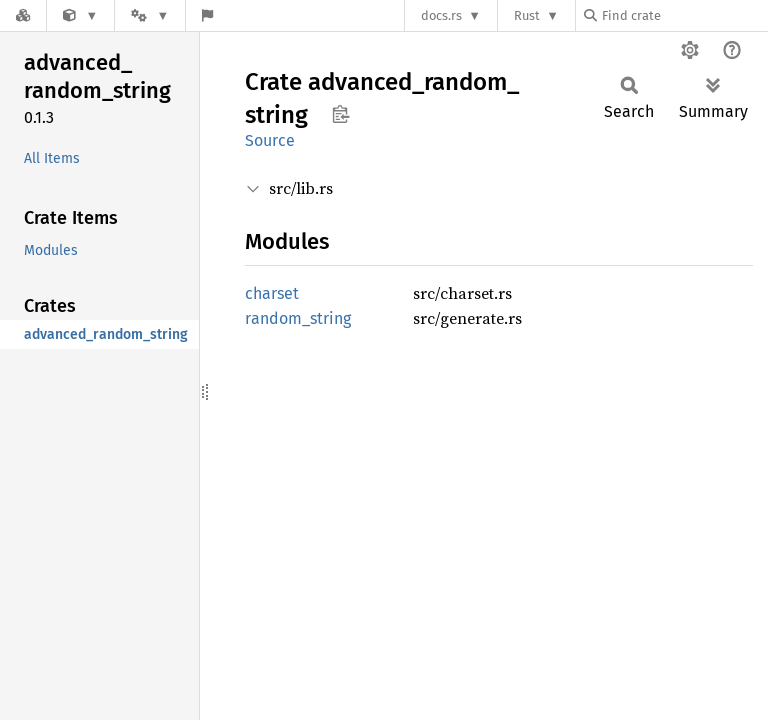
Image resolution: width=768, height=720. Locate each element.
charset (272, 293)
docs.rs (441, 15)
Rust (527, 15)
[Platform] (150, 15)
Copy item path (340, 114)
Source (270, 140)
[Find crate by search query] (684, 15)
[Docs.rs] (23, 15)
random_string (298, 318)
